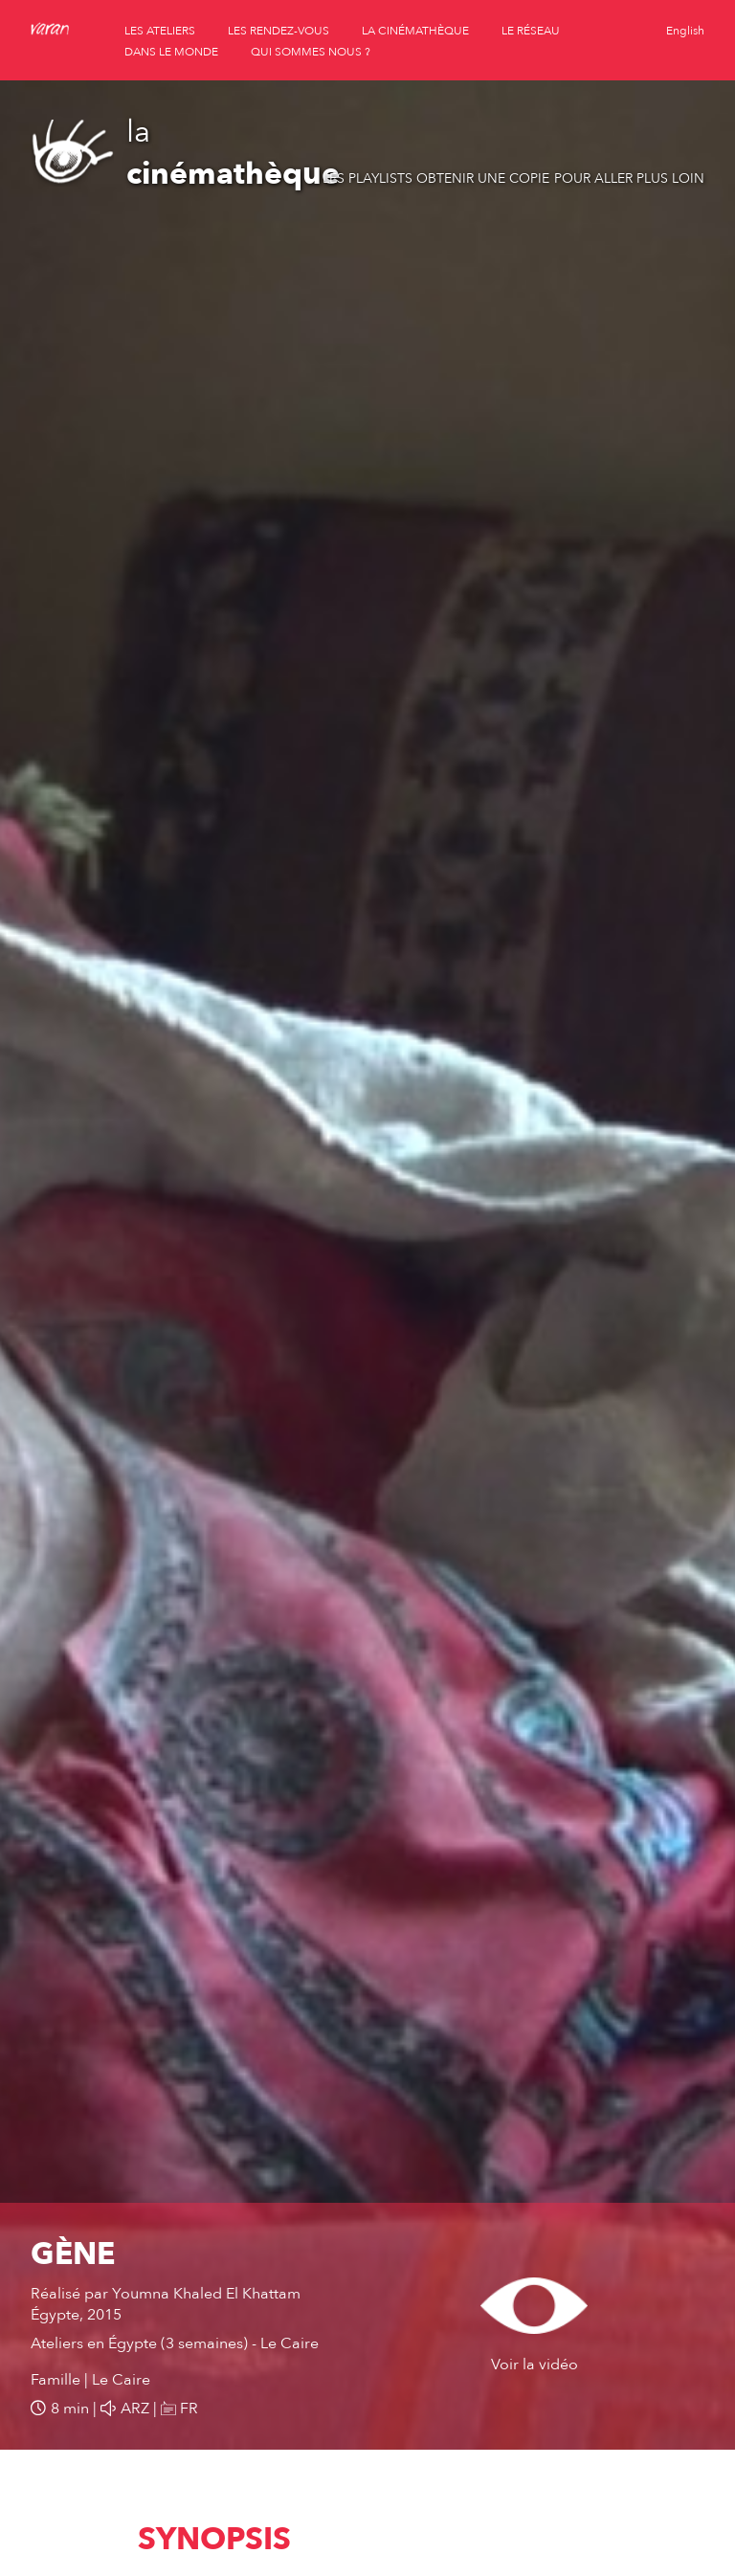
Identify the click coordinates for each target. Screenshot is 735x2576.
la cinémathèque (415, 30)
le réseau (530, 30)
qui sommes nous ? (310, 51)
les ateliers (159, 30)
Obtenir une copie (482, 178)
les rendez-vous (278, 30)
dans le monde (171, 51)
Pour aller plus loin (629, 178)
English (685, 30)
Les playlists (367, 178)
